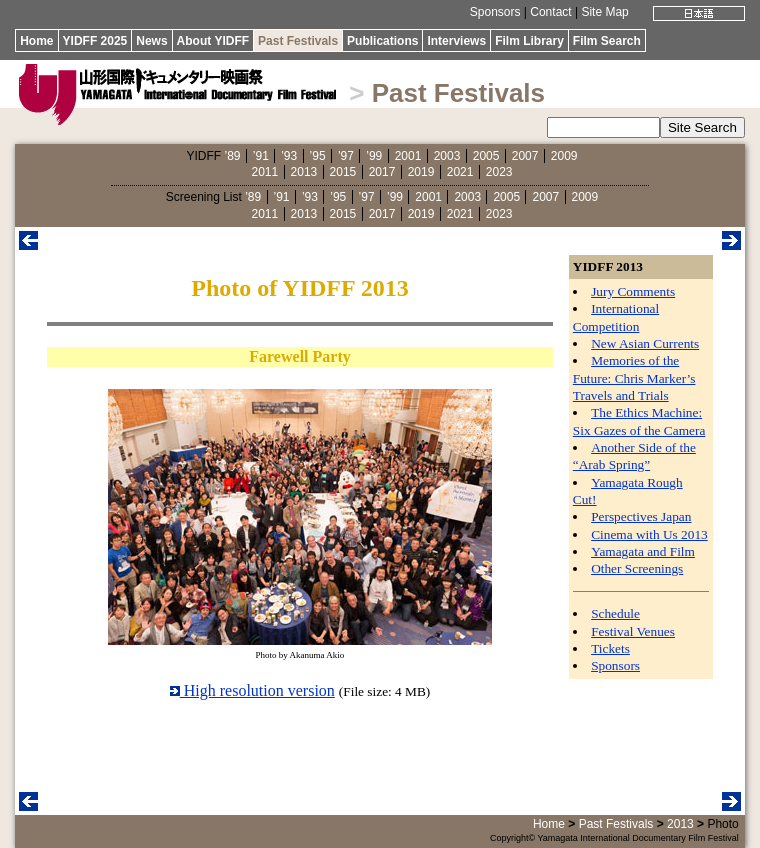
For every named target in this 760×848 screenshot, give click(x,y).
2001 (408, 156)
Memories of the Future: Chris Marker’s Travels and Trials (634, 378)
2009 (564, 156)
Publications (382, 41)
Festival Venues (633, 631)
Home (36, 41)
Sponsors (495, 12)
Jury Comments (633, 291)
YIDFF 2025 (95, 41)
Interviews (456, 41)
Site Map (604, 12)
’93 (289, 156)
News (151, 41)
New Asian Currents (645, 343)
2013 (304, 172)
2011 (265, 172)
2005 (486, 156)
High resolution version (252, 690)
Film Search (607, 41)
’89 (232, 156)
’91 (261, 156)
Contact (550, 12)
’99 (374, 156)
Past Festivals (298, 41)
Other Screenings (637, 568)
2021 (460, 172)
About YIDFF (213, 41)
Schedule (615, 613)
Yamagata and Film (643, 551)
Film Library (529, 41)
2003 (447, 156)
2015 (343, 172)
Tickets (610, 648)
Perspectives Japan (641, 516)
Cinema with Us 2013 (649, 534)
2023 (499, 172)
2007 (525, 156)
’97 (346, 156)
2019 (421, 172)
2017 (382, 172)
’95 (318, 156)
